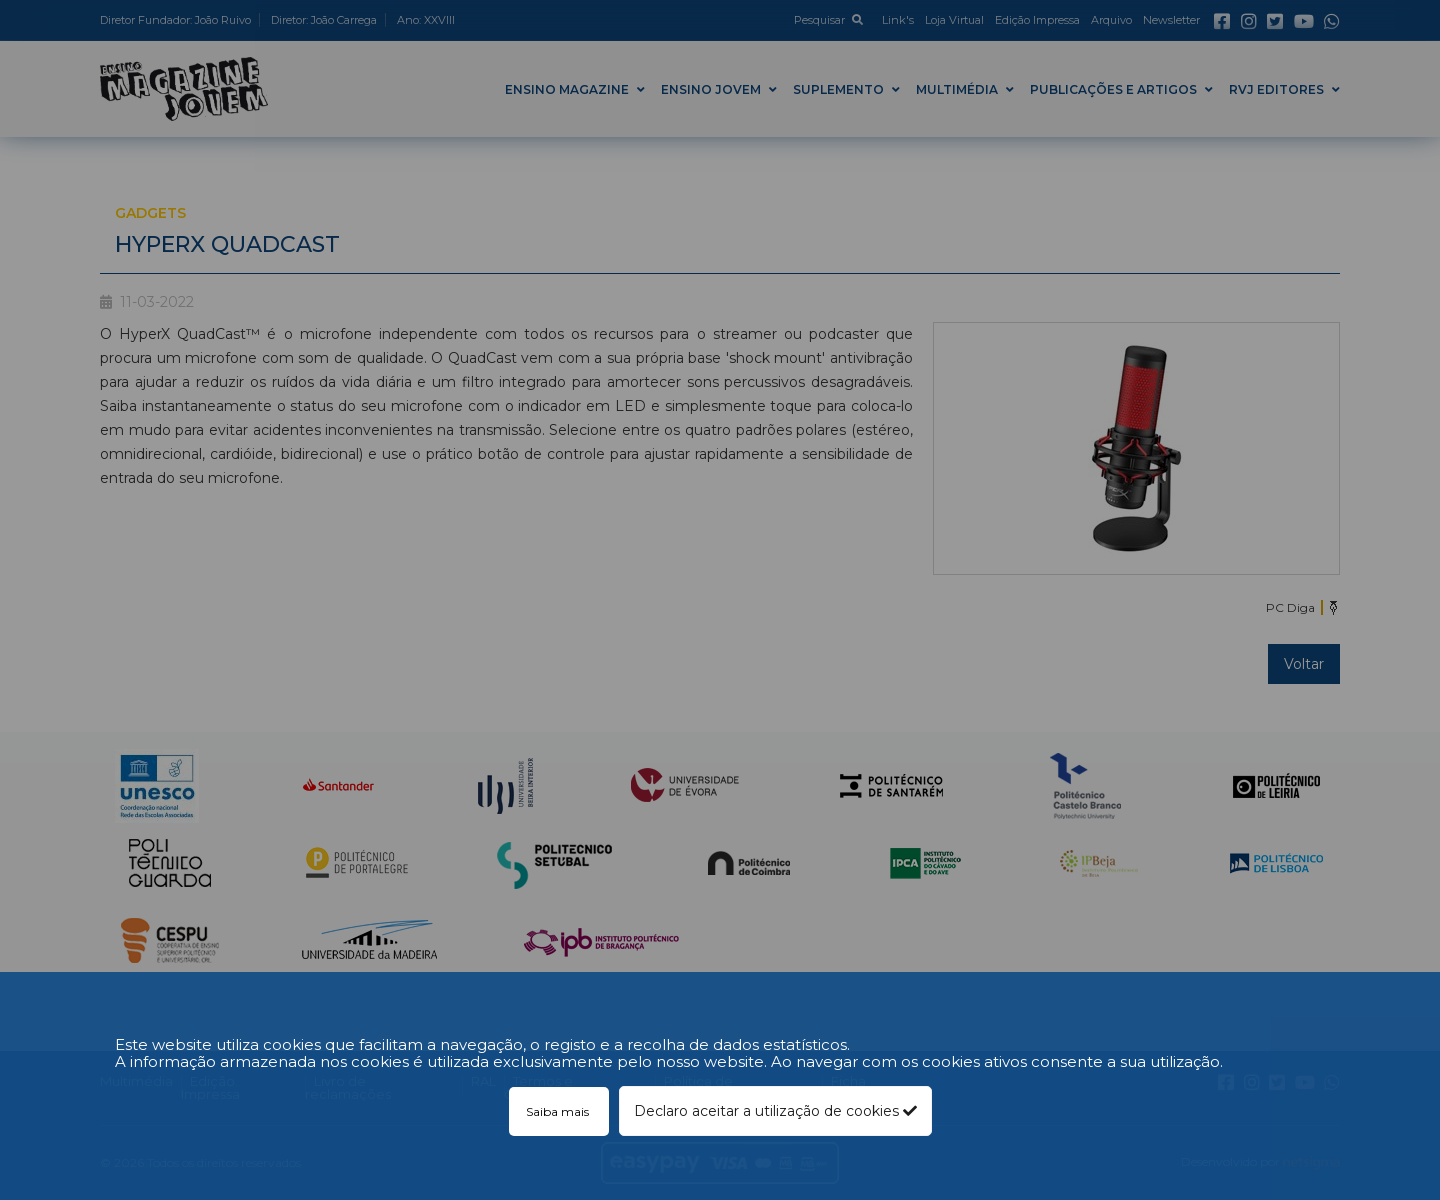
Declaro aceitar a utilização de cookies (775, 1111)
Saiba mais (559, 1111)
